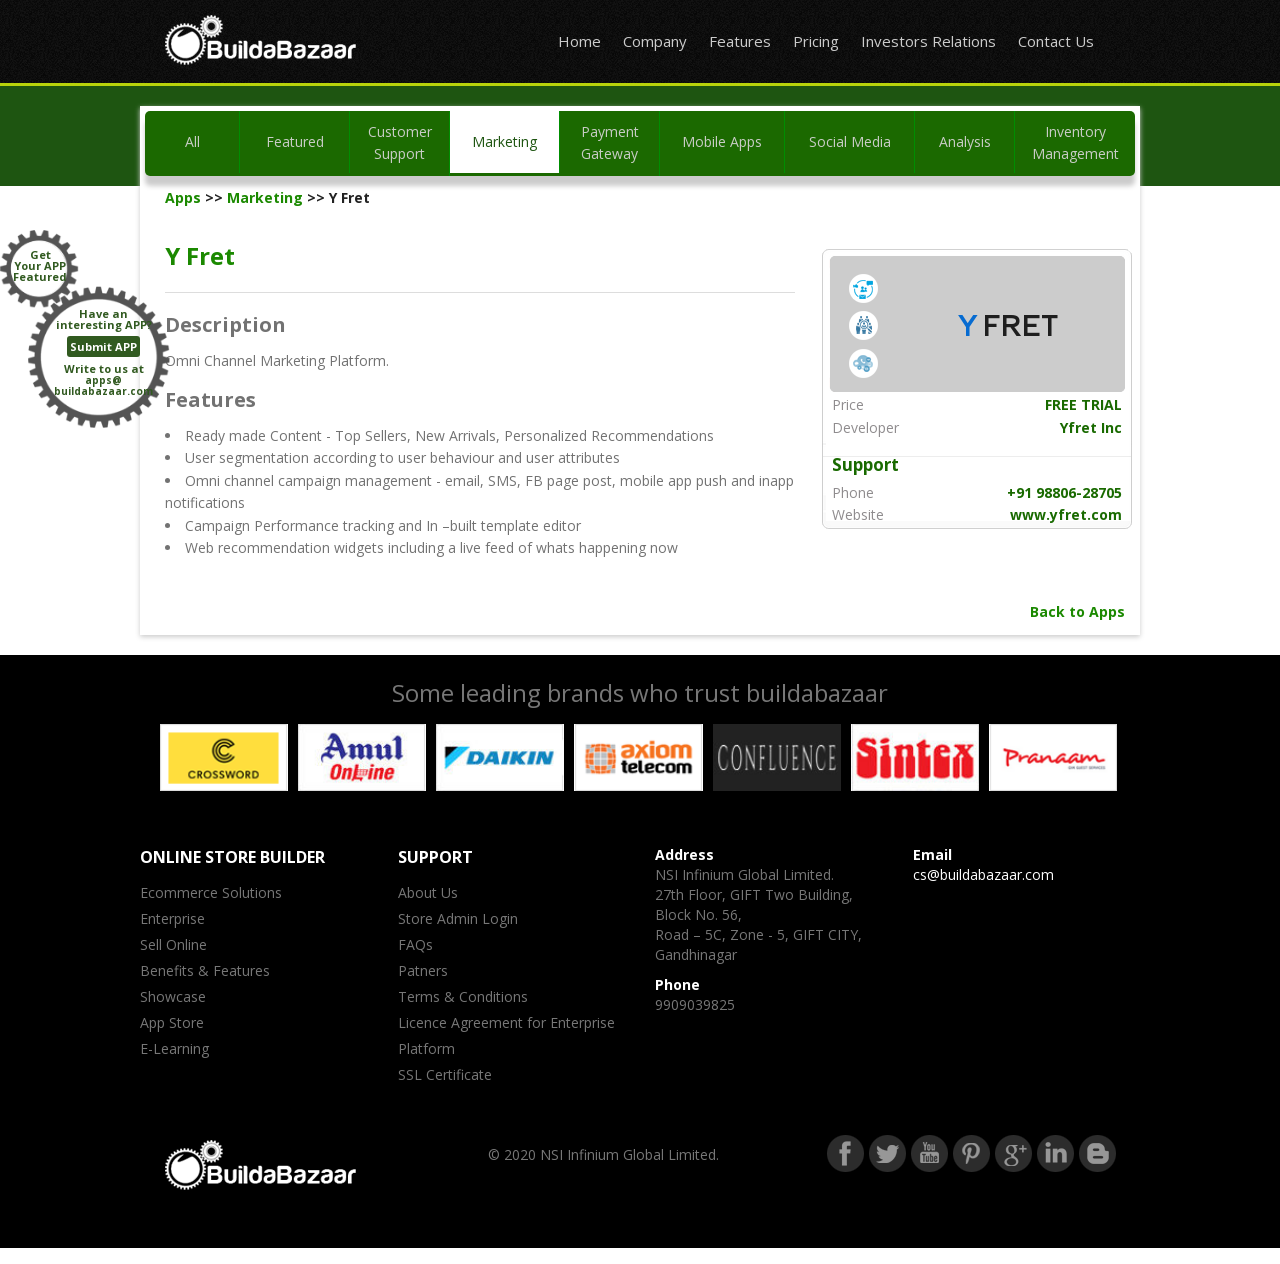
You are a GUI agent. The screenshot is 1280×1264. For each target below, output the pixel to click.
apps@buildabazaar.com (103, 385)
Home (579, 41)
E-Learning (174, 1048)
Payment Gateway (610, 142)
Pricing (816, 41)
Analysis (965, 141)
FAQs (415, 944)
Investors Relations (928, 41)
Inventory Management (1075, 142)
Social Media (850, 141)
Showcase (173, 996)
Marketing (504, 141)
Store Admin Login (458, 918)
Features (740, 41)
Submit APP (103, 346)
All (192, 141)
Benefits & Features (205, 970)
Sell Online (173, 944)
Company (655, 41)
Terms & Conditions (463, 996)
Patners (423, 970)
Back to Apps (1077, 611)
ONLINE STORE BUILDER (232, 857)
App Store (172, 1022)
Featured (295, 141)
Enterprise (172, 918)
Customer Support (400, 142)
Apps (183, 197)
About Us (428, 892)
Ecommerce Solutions (211, 892)
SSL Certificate (445, 1074)
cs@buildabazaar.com (983, 874)
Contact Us (1056, 41)
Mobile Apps (722, 141)
